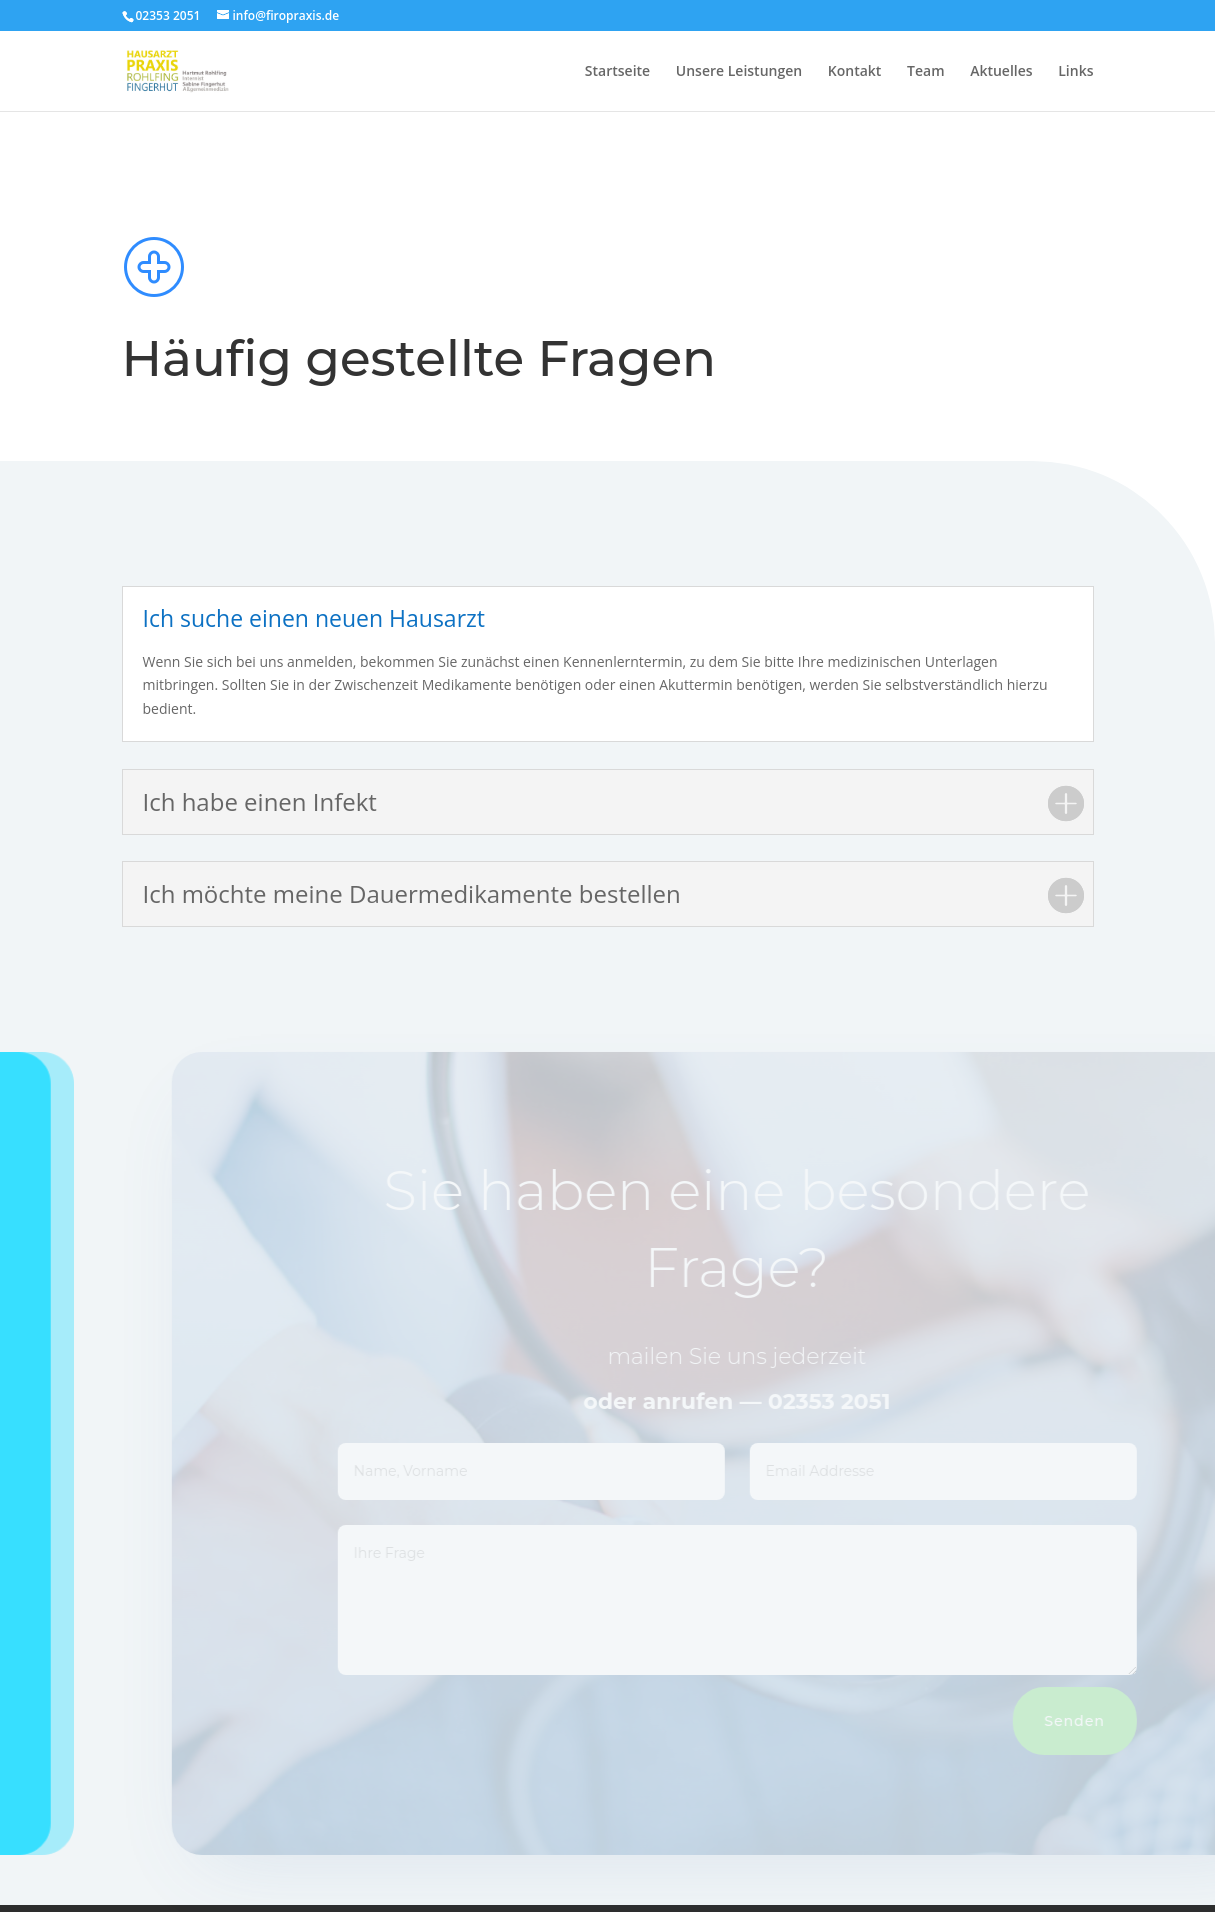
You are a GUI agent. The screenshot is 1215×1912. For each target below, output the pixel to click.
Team (925, 72)
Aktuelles (1001, 72)
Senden (1098, 1721)
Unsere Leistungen (739, 72)
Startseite (617, 72)
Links (1075, 72)
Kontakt (855, 72)
